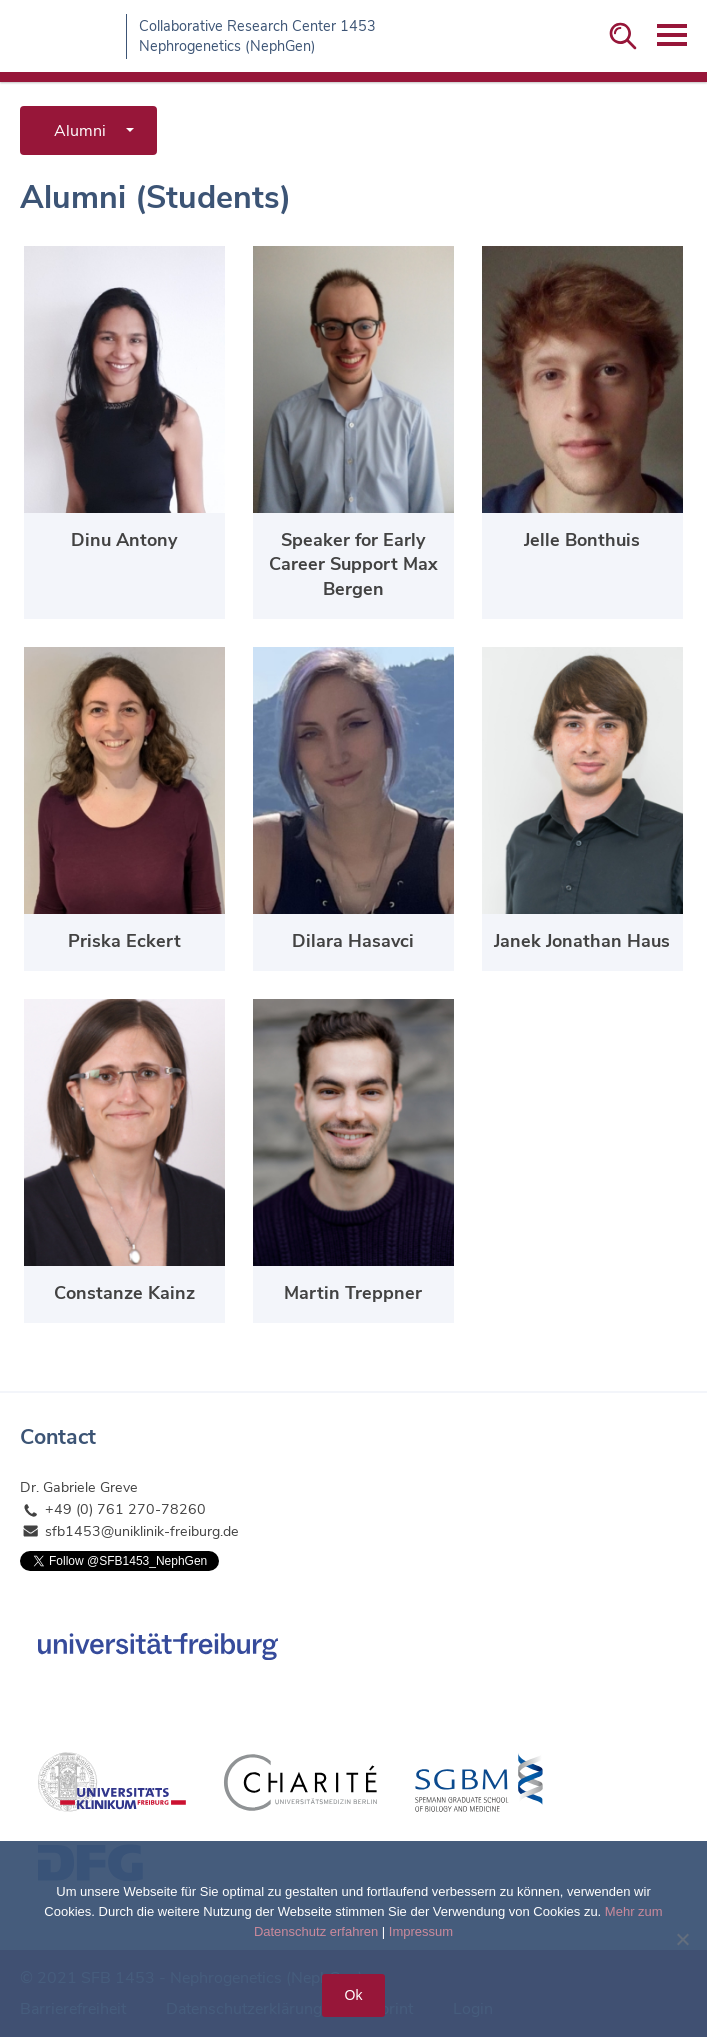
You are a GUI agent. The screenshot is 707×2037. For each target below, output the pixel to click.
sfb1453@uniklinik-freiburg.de (142, 1531)
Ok (354, 1995)
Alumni (80, 131)
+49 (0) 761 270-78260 (125, 1509)
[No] (682, 1939)
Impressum (421, 1931)
